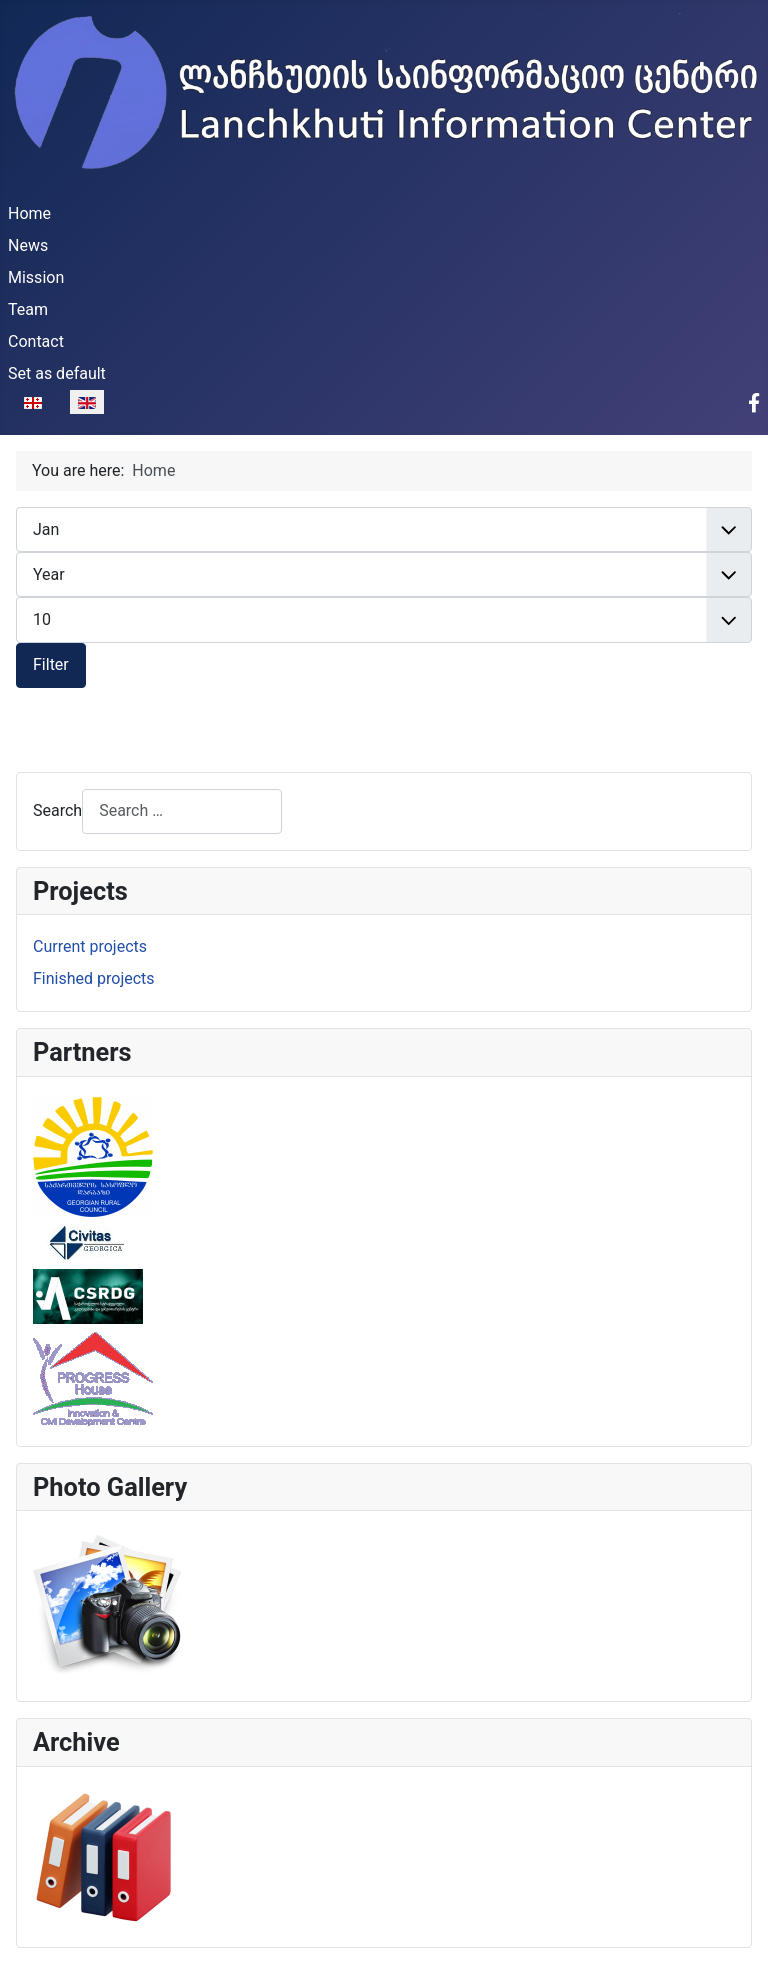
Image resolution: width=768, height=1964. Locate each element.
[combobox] (182, 811)
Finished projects (94, 978)
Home (29, 213)
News (28, 245)
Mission (36, 277)
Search (57, 810)
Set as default (57, 373)
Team (28, 309)
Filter (51, 664)
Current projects (90, 946)
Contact (36, 341)
